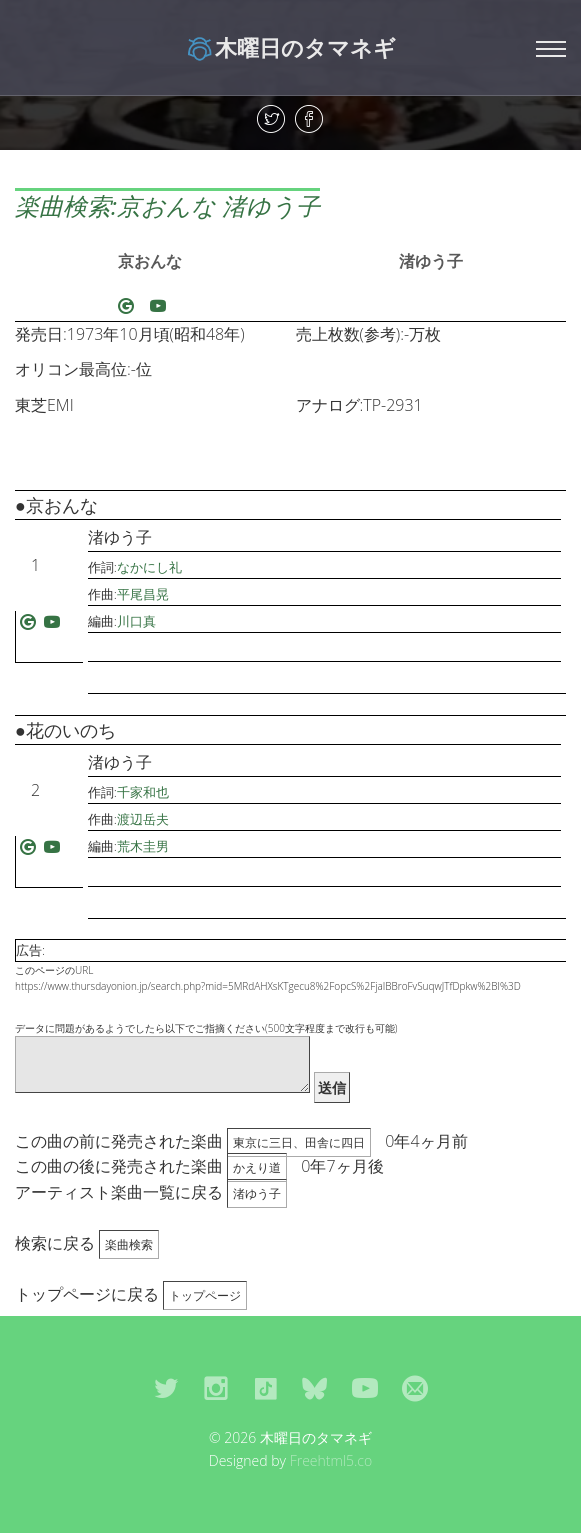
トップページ (205, 1295)
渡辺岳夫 (143, 819)
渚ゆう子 (431, 261)
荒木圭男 (143, 846)
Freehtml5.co (331, 1460)
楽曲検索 (129, 1244)
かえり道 (257, 1167)
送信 (332, 1087)
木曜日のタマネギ (290, 47)
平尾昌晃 (143, 594)
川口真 (136, 621)
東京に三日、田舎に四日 (299, 1142)
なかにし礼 (149, 567)
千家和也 (143, 792)
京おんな (150, 261)
